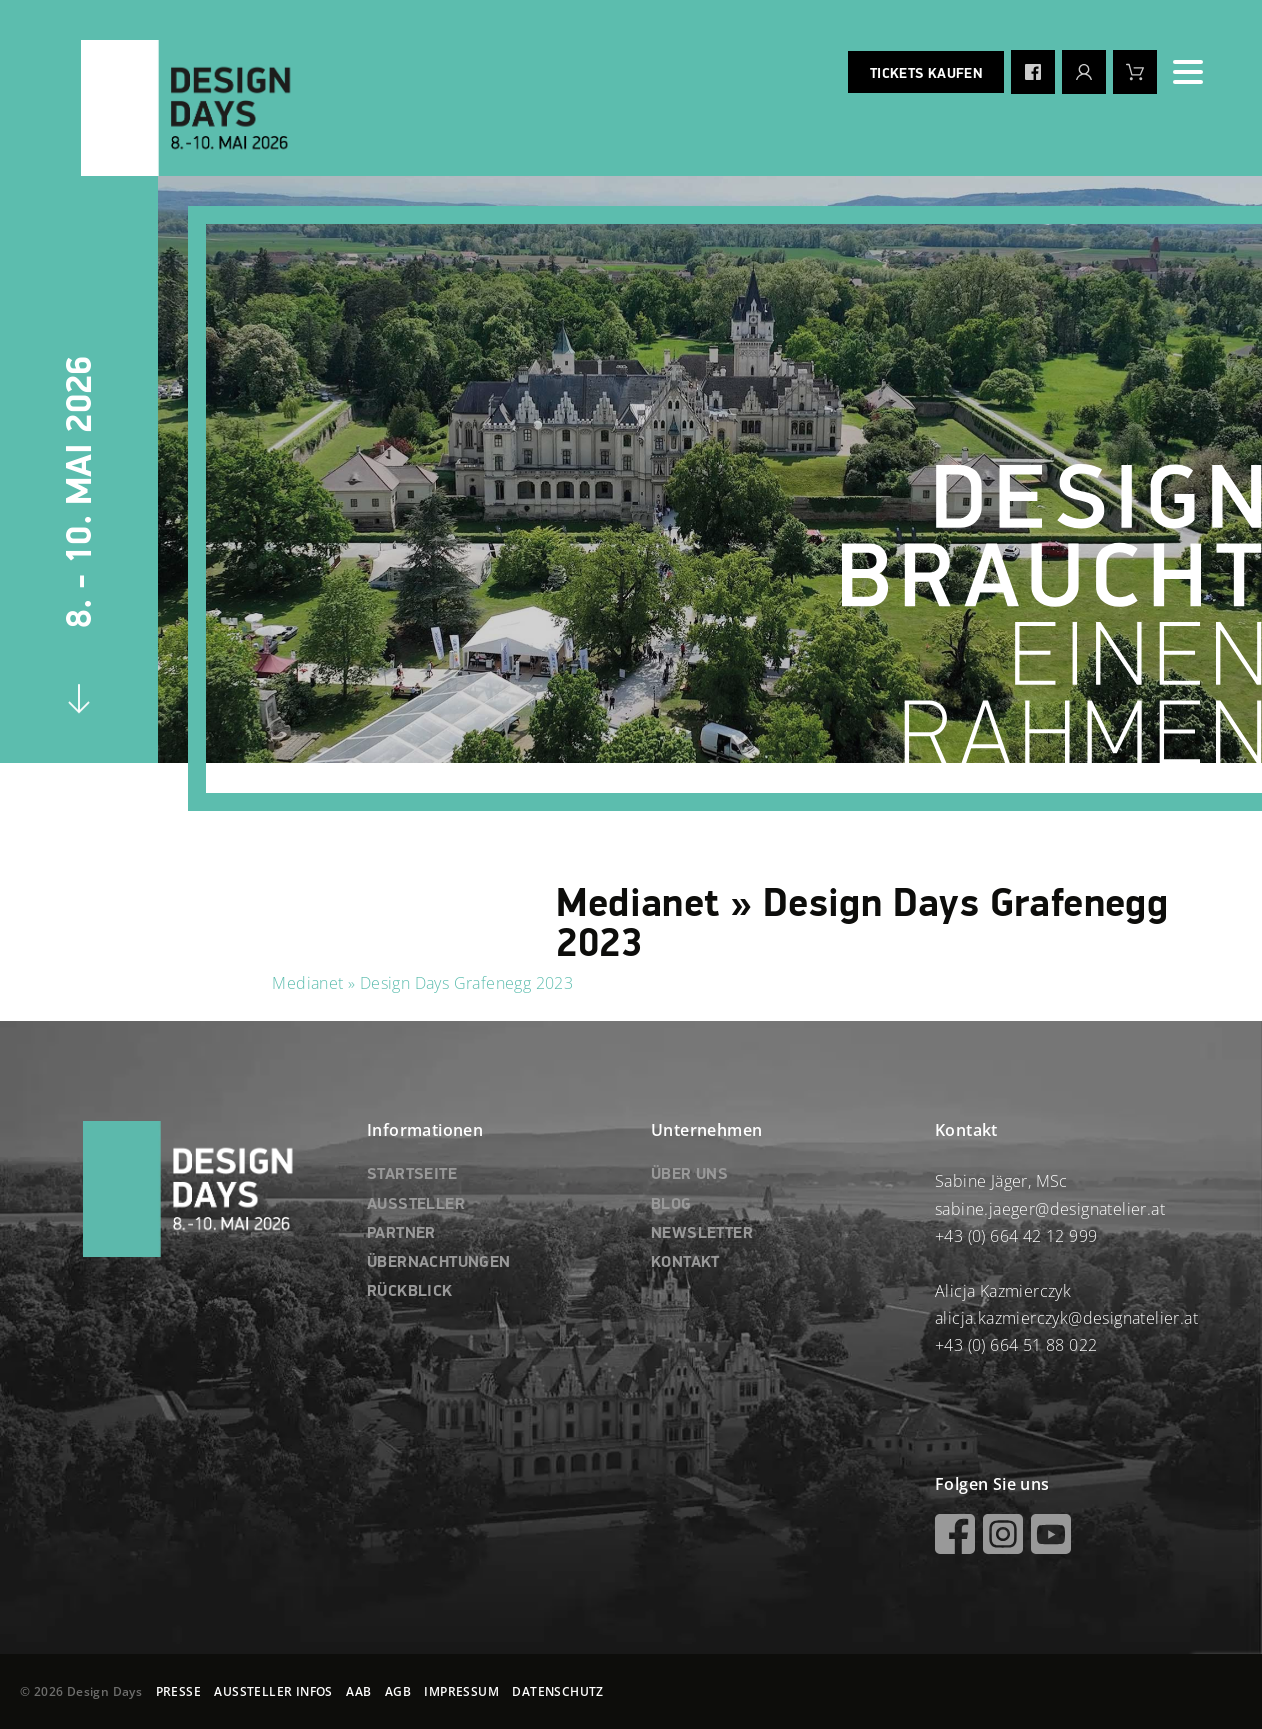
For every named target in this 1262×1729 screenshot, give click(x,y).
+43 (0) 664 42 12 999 (1016, 1236)
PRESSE (178, 1691)
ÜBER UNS (689, 1175)
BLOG (671, 1205)
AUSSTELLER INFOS (273, 1691)
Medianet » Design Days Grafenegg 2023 (422, 983)
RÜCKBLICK (410, 1292)
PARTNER (401, 1234)
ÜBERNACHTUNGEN (439, 1263)
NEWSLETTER (702, 1234)
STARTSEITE (412, 1175)
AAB (358, 1691)
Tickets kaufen (926, 74)
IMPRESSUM (461, 1691)
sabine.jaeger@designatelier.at (1050, 1209)
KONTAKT (685, 1263)
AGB (398, 1691)
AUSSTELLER (416, 1205)
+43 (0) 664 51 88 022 (1016, 1345)
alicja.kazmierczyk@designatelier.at (1066, 1318)
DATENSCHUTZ (557, 1691)
